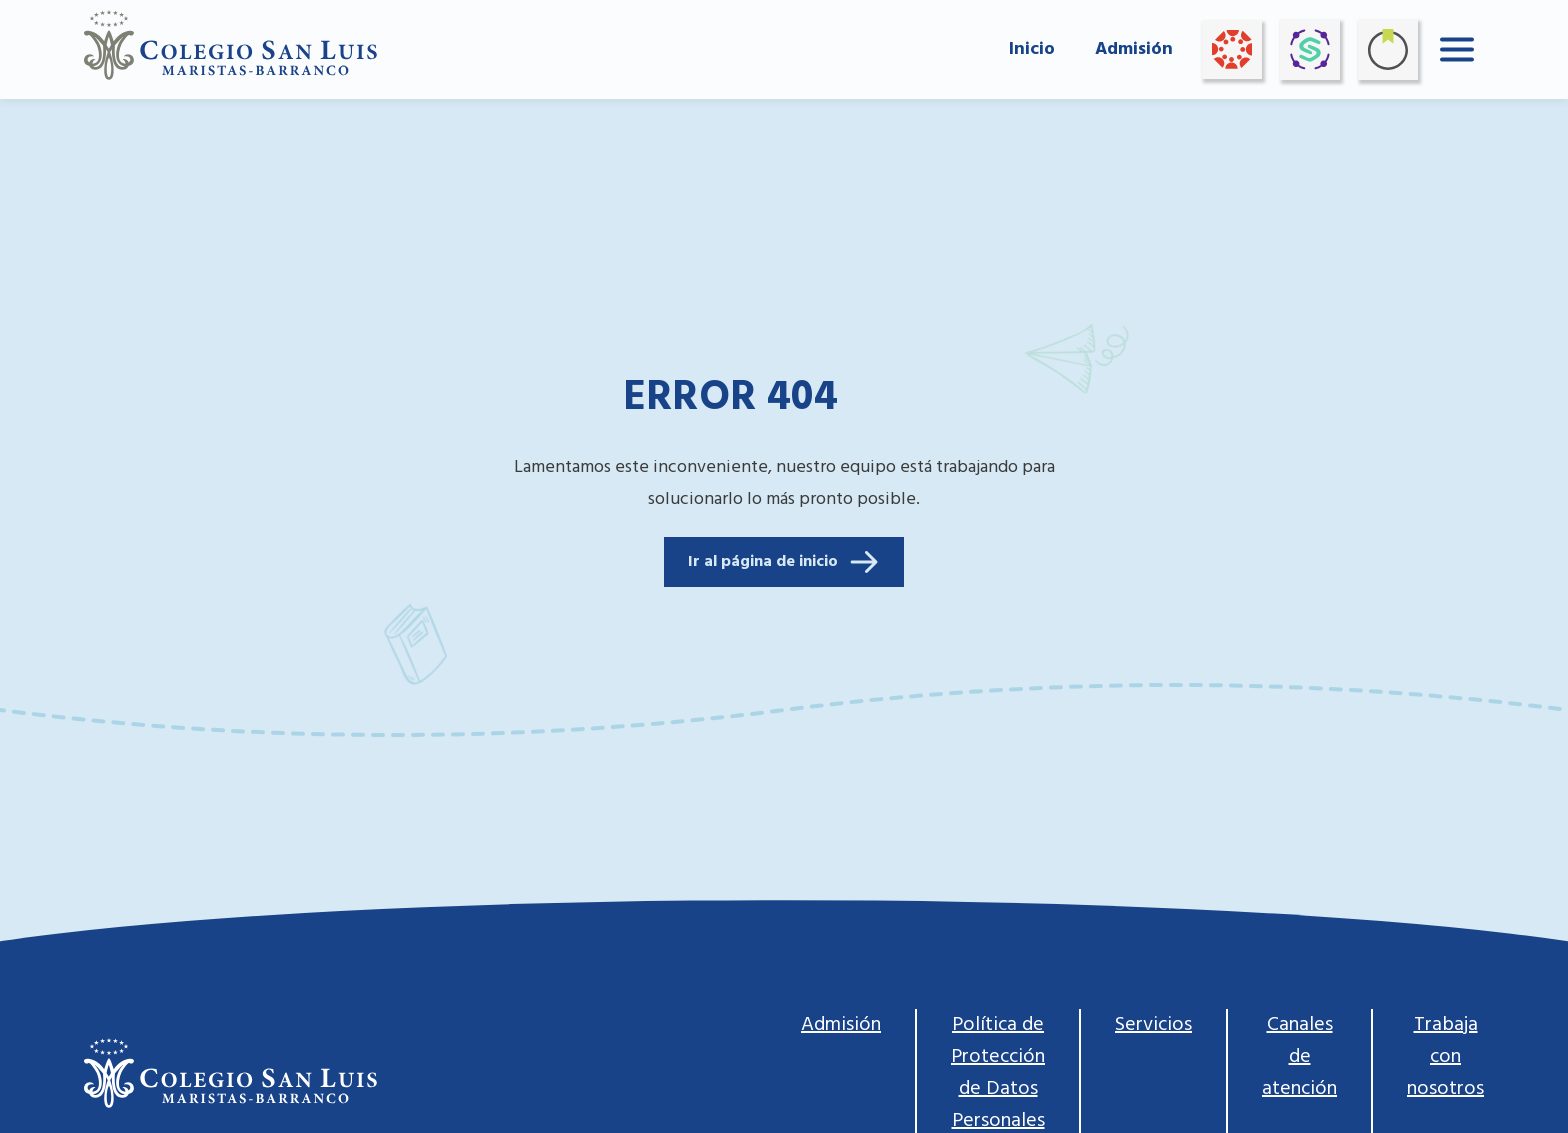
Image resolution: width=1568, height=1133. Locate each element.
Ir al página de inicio (784, 562)
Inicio (1032, 49)
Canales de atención (1299, 1057)
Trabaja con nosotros (1445, 1057)
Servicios (1153, 1025)
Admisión (1134, 49)
